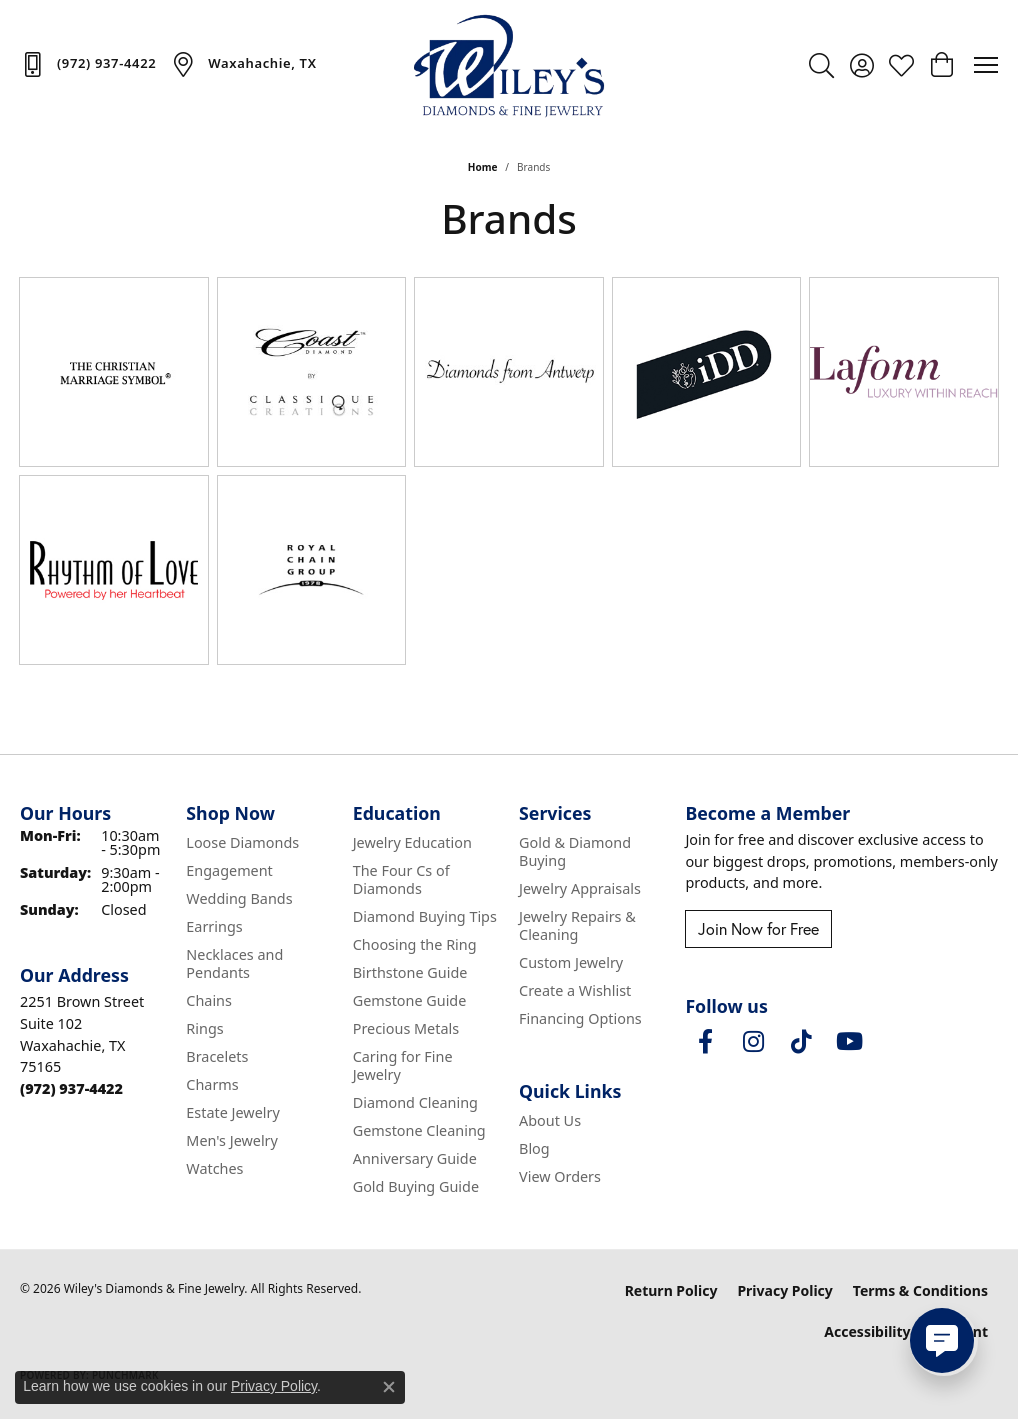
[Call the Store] (71, 1088)
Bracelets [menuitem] (217, 1056)
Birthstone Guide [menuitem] (410, 972)
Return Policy (671, 1290)
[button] (821, 65)
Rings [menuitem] (204, 1028)
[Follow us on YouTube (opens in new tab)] (849, 1042)
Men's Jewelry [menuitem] (232, 1140)
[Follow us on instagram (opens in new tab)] (753, 1042)
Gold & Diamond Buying (575, 851)
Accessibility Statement (906, 1331)
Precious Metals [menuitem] (406, 1028)
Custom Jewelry (571, 962)
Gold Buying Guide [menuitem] (416, 1186)
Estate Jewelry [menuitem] (232, 1112)
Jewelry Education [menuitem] (412, 842)
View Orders (560, 1176)
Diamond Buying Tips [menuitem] (425, 916)
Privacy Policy (784, 1290)
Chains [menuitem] (209, 1000)
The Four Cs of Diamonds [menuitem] (401, 879)
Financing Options (580, 1018)
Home (483, 167)
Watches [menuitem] (214, 1168)
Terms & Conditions (920, 1290)
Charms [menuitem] (212, 1084)
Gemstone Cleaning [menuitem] (419, 1130)
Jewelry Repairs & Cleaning (577, 925)
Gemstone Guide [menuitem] (410, 1000)
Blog (534, 1148)
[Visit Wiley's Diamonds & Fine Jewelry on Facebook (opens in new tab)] (705, 1042)
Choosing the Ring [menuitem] (415, 944)
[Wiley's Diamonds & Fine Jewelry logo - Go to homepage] (509, 65)
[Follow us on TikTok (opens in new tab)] (801, 1042)
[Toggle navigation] (986, 65)
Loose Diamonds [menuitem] (242, 842)
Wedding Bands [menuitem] (239, 898)
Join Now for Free (758, 929)
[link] (88, 64)
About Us (550, 1120)
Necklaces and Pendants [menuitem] (234, 963)
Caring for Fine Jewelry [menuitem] (403, 1065)
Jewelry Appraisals (580, 888)
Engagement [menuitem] (229, 870)
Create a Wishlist (575, 990)
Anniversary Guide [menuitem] (415, 1158)
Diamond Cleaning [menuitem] (415, 1102)
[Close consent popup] (389, 1387)
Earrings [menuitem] (214, 926)
